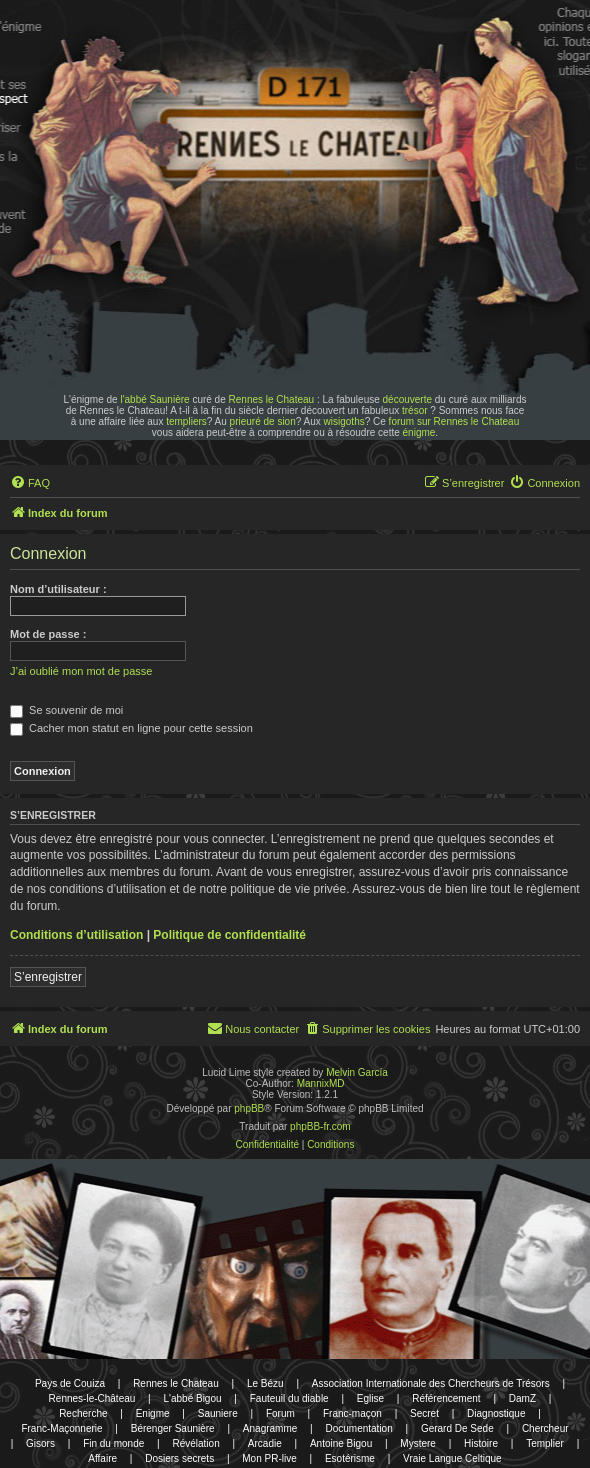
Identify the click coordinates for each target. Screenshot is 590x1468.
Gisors (40, 1443)
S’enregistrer (48, 977)
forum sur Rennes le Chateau (454, 421)
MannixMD (321, 1083)
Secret (424, 1413)
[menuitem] (30, 483)
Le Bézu (265, 1383)
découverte (407, 399)
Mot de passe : (48, 634)
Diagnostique (496, 1413)
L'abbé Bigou (192, 1398)
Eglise (370, 1398)
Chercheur (545, 1428)
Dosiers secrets (179, 1458)
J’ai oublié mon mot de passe (81, 671)
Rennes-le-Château (92, 1398)
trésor (415, 410)
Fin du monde (113, 1443)
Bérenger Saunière (173, 1428)
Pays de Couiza (70, 1383)
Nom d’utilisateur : (58, 589)
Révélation (195, 1443)
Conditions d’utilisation (76, 935)
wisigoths (344, 421)
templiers (186, 421)
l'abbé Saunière (154, 399)
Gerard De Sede (457, 1428)
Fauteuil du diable (289, 1398)
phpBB (249, 1108)
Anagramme (270, 1428)
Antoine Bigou (341, 1443)
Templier (545, 1443)
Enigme (153, 1413)
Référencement (446, 1398)
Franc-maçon (352, 1413)
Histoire (481, 1443)
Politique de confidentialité (229, 935)
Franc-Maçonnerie (61, 1428)
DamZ (522, 1398)
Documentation (358, 1428)
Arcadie (265, 1443)
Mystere (418, 1443)
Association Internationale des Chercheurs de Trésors (431, 1383)
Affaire (102, 1458)
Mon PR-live (269, 1458)
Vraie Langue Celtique (452, 1458)
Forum (280, 1413)
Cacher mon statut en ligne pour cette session (131, 728)
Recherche (83, 1413)
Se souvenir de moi (66, 710)
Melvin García (357, 1072)
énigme (419, 432)
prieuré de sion (263, 421)
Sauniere (218, 1413)
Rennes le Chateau (272, 399)
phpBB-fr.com (320, 1126)
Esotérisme (350, 1458)
